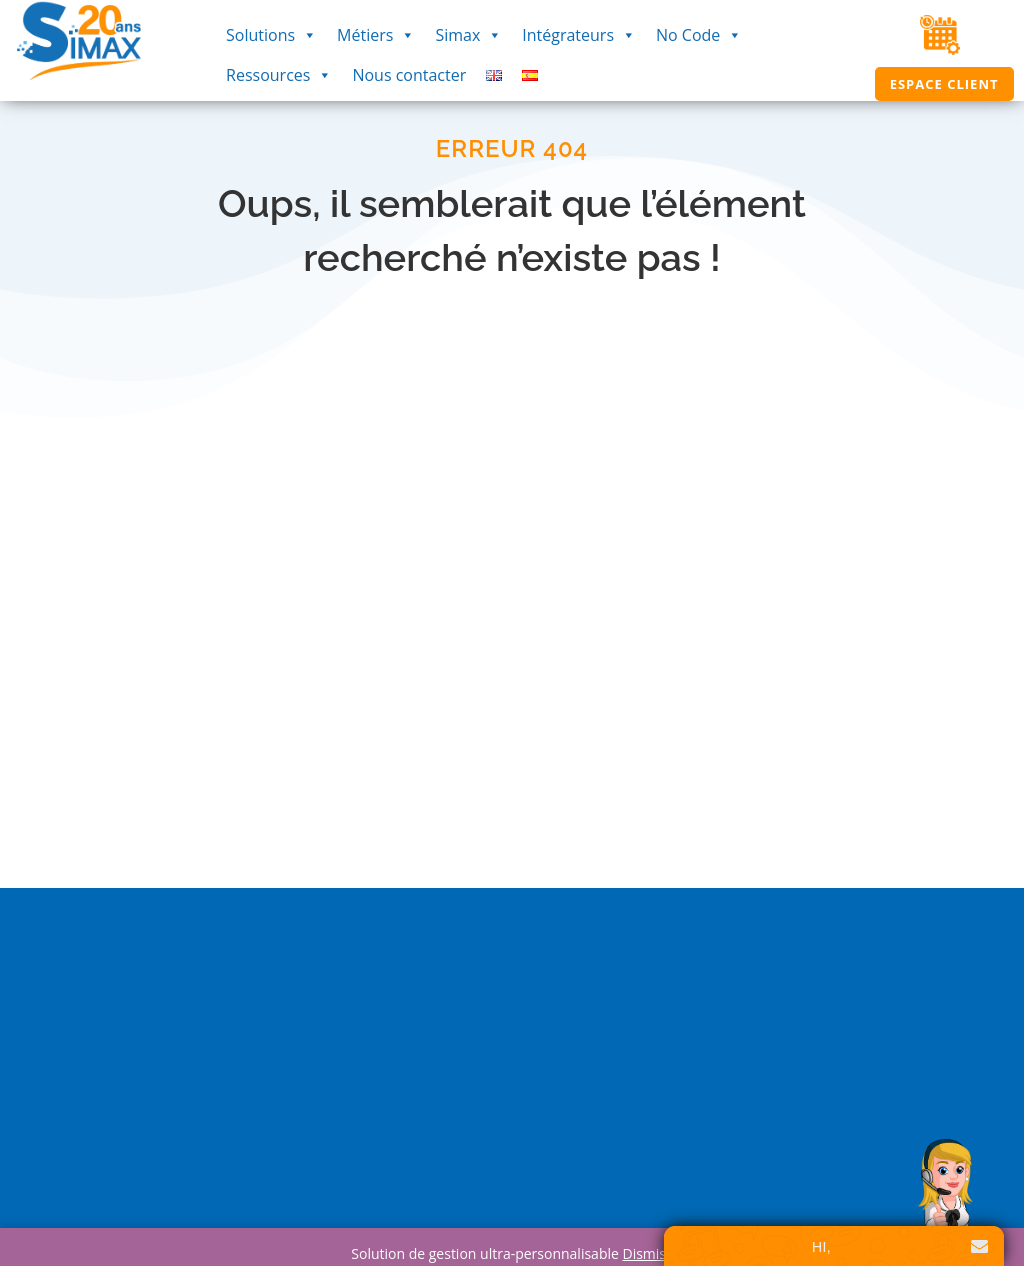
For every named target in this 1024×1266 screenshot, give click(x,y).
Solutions (271, 35)
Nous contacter (409, 75)
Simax (468, 35)
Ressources (279, 75)
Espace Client (944, 84)
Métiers (376, 35)
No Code (699, 35)
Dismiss (647, 1253)
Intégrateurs (579, 35)
